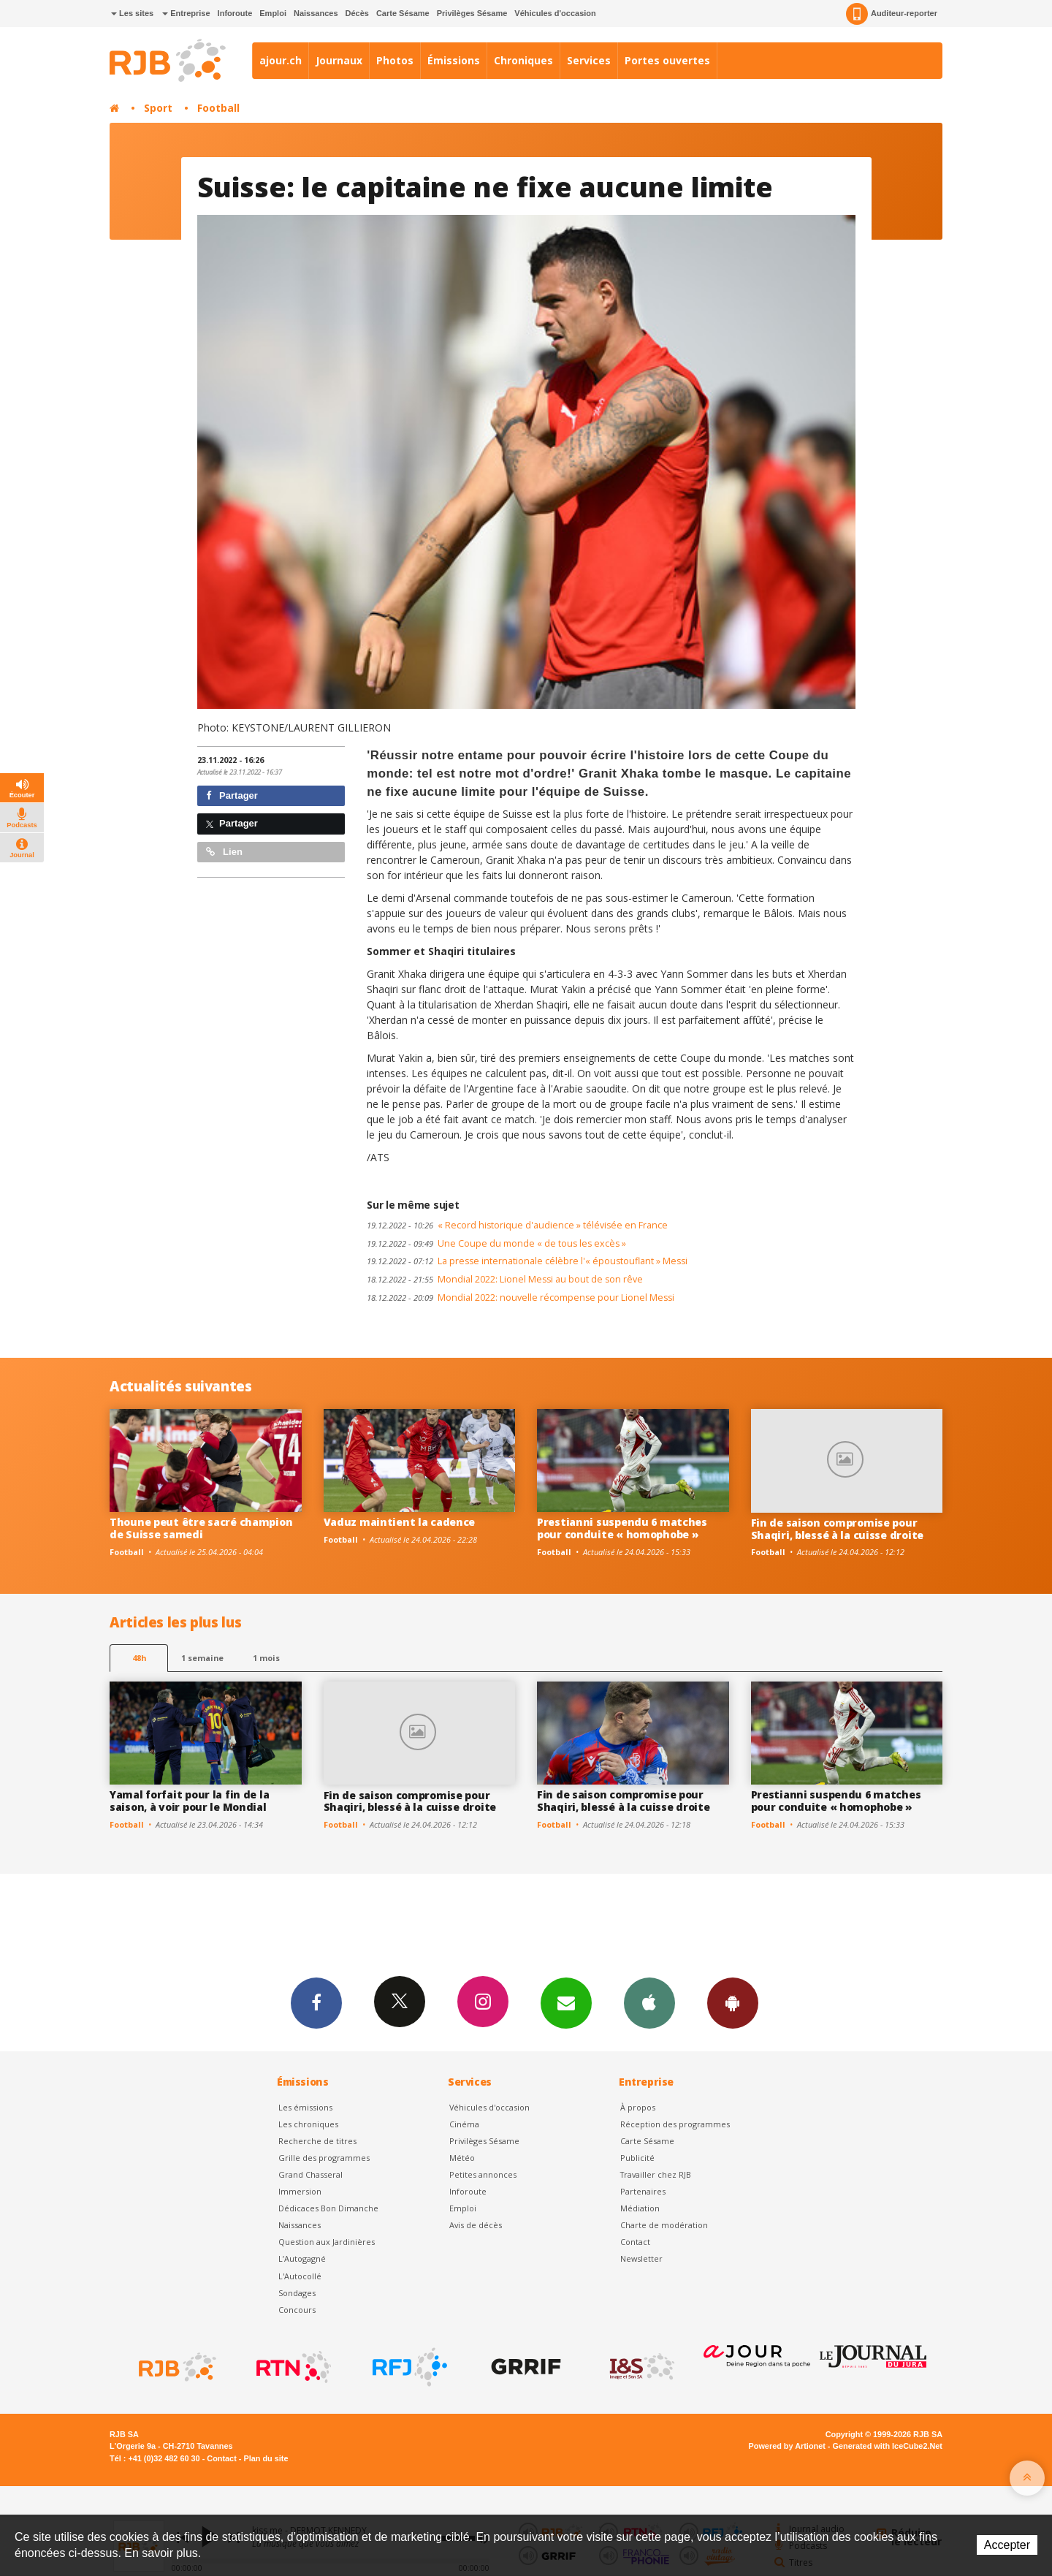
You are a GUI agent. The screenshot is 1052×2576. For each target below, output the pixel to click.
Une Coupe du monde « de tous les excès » (496, 1243)
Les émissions (305, 2107)
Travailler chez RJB (655, 2174)
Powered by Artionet (787, 2446)
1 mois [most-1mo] (266, 1657)
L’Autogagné (302, 2258)
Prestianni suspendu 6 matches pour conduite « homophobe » (622, 1528)
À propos (637, 2107)
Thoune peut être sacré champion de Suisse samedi (201, 1528)
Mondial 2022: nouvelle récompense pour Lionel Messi (520, 1297)
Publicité (637, 2157)
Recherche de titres (317, 2141)
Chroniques (523, 60)
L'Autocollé (299, 2276)
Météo (462, 2157)
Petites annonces (483, 2174)
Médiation (640, 2208)
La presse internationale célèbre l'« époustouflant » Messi (527, 1261)
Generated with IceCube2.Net (887, 2446)
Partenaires (643, 2191)
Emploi (272, 13)
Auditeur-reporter (891, 14)
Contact (635, 2241)
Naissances (316, 13)
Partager (232, 795)
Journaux (339, 60)
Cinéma (464, 2124)
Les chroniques (308, 2124)
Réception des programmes (675, 2124)
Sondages (297, 2293)
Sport (158, 108)
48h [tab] (139, 1657)
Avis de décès (475, 2225)
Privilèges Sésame (472, 13)
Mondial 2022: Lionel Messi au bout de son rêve (505, 1279)
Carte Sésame (403, 13)
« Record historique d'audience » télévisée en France (517, 1225)
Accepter (1007, 2545)
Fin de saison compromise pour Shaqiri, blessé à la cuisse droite (837, 1529)
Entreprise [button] (186, 13)
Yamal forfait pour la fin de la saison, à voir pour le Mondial (189, 1800)
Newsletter (641, 2258)
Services (589, 60)
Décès (357, 13)
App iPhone (649, 2002)
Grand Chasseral (310, 2174)
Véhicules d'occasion (554, 13)
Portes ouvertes (667, 60)
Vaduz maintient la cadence (400, 1522)
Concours (297, 2309)
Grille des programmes (324, 2157)
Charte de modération (664, 2225)
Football (218, 108)
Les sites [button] (132, 13)
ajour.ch (280, 60)
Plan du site (265, 2458)
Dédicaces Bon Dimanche (328, 2208)
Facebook (316, 2002)
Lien (224, 851)
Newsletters (566, 2002)
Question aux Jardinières (326, 2241)
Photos (394, 60)
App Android (732, 2002)
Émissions (453, 60)
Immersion (299, 2191)
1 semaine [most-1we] (202, 1657)
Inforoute (235, 13)
